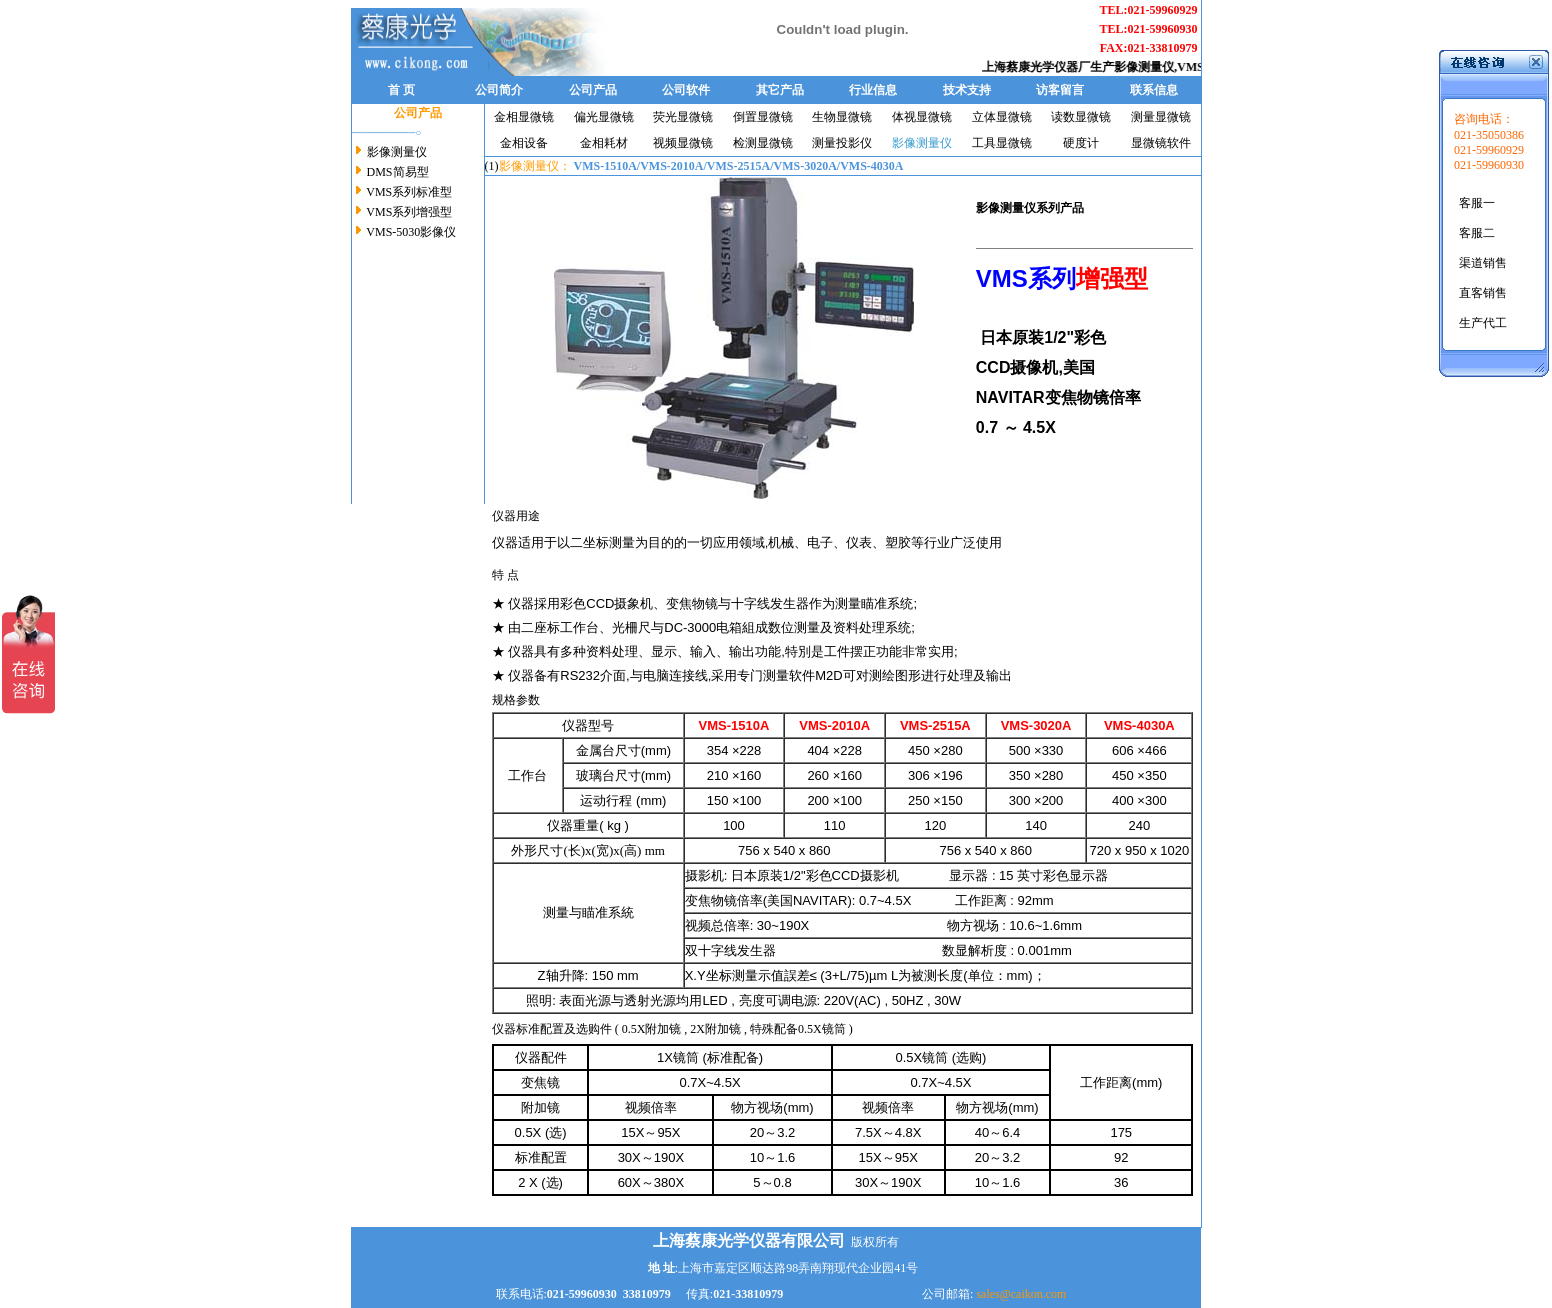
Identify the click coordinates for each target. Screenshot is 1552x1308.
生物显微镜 (842, 117)
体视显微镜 (922, 117)
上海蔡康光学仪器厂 (1048, 67)
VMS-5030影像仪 (411, 232)
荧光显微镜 (683, 117)
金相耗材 (604, 143)
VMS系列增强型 (409, 212)
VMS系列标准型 (408, 192)
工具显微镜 (1002, 143)
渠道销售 (1483, 263)
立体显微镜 (1002, 117)
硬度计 (1081, 143)
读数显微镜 (1081, 117)
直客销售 (1483, 293)
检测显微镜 (763, 143)
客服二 (1477, 233)
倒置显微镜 (763, 117)
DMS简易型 (398, 172)
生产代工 (1483, 323)
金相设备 (524, 143)
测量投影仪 (842, 143)
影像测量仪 (1156, 67)
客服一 (1477, 203)
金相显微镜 (524, 117)
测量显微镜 (1161, 117)
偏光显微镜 (604, 117)
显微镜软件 (1161, 143)
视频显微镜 (683, 143)
